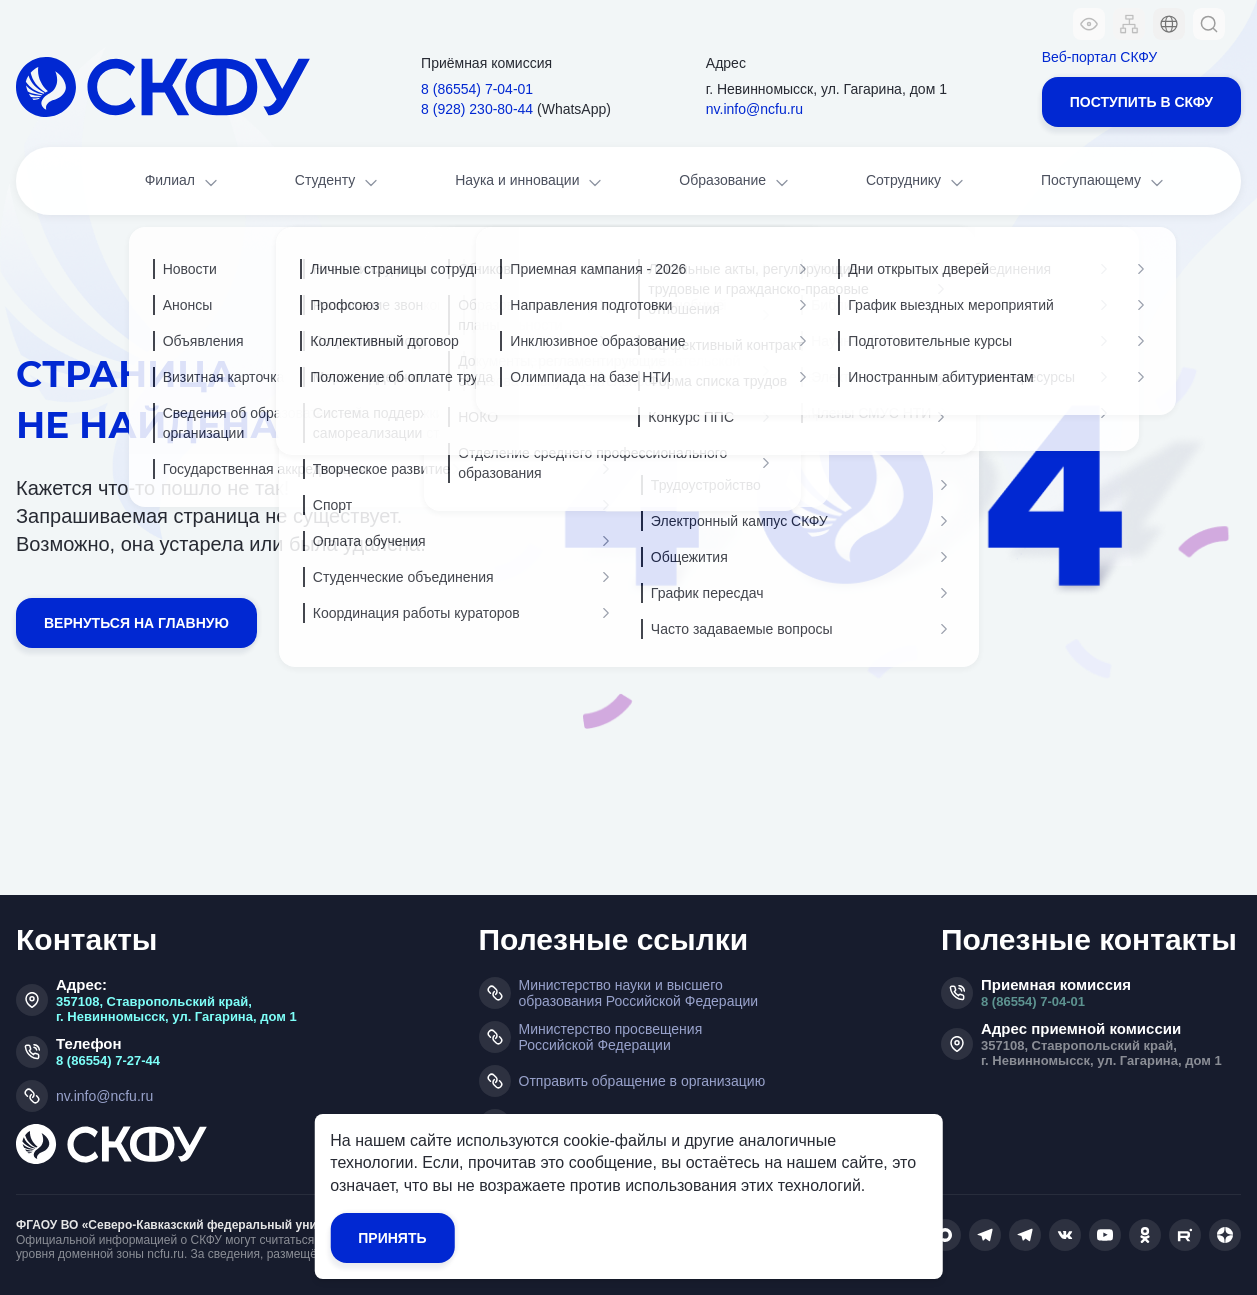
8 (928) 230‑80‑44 (477, 109)
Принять (392, 1238)
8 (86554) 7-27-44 (108, 1060)
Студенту (338, 182)
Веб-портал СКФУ (1099, 57)
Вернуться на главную (136, 623)
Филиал (183, 182)
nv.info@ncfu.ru (754, 109)
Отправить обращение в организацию (642, 1081)
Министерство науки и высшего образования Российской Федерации (639, 993)
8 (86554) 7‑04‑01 (477, 89)
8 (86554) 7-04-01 (1033, 1001)
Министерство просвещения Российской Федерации (611, 1037)
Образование (735, 182)
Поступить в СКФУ (1141, 102)
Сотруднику (916, 182)
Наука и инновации (530, 182)
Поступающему (1104, 182)
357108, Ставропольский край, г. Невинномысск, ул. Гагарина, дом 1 (176, 1009)
